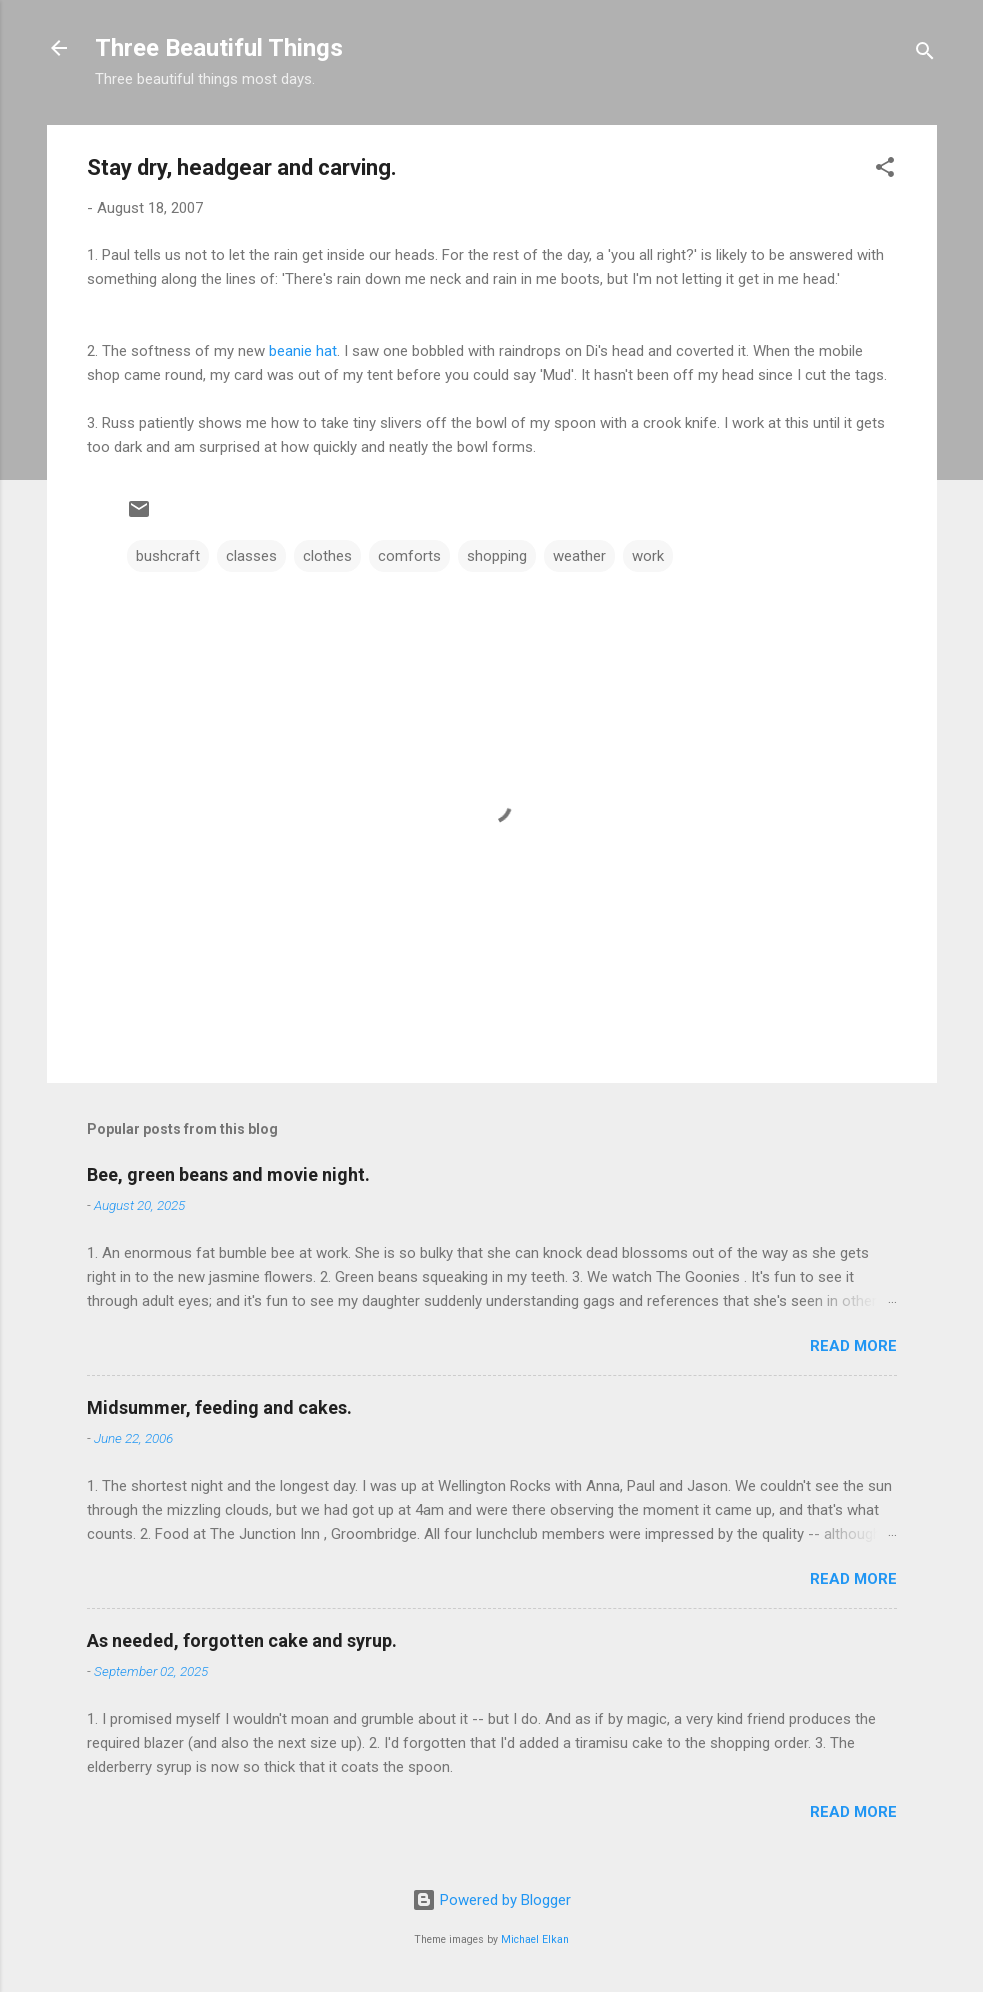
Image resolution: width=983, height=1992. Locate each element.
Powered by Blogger (491, 1900)
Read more (853, 1346)
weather (579, 556)
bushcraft (168, 556)
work (648, 556)
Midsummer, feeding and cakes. (219, 1407)
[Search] (925, 54)
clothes (327, 556)
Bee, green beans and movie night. (228, 1174)
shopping (497, 556)
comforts (409, 556)
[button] (885, 170)
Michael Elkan (535, 1939)
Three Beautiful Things (219, 48)
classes (251, 556)
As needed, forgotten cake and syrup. (242, 1640)
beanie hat (303, 351)
